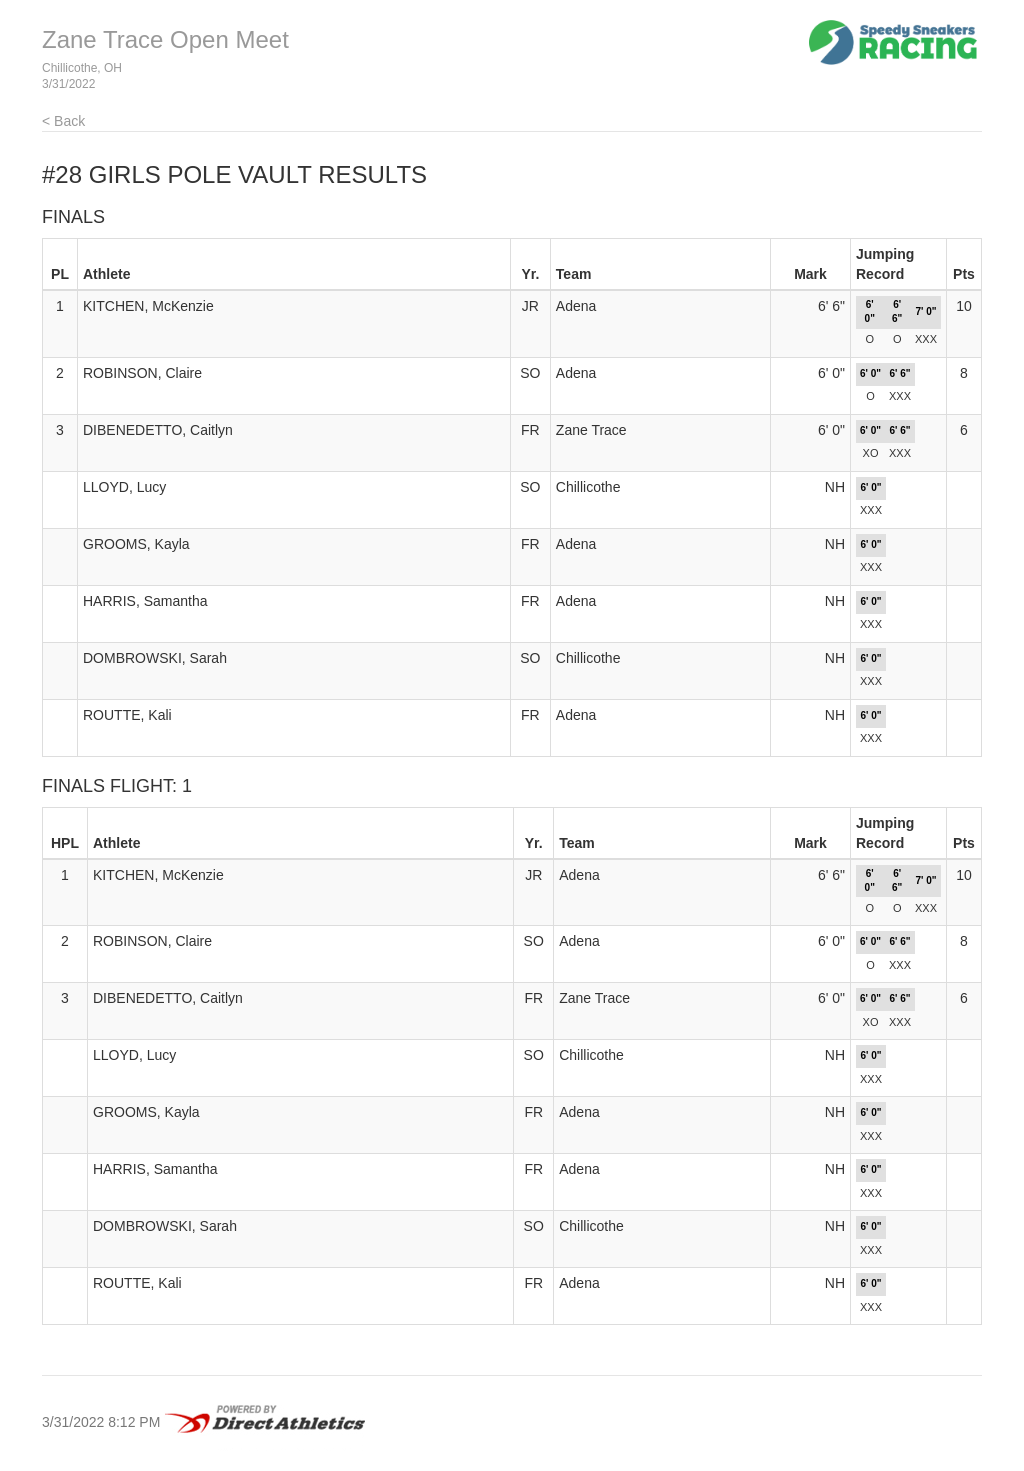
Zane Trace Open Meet (165, 39)
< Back (63, 121)
